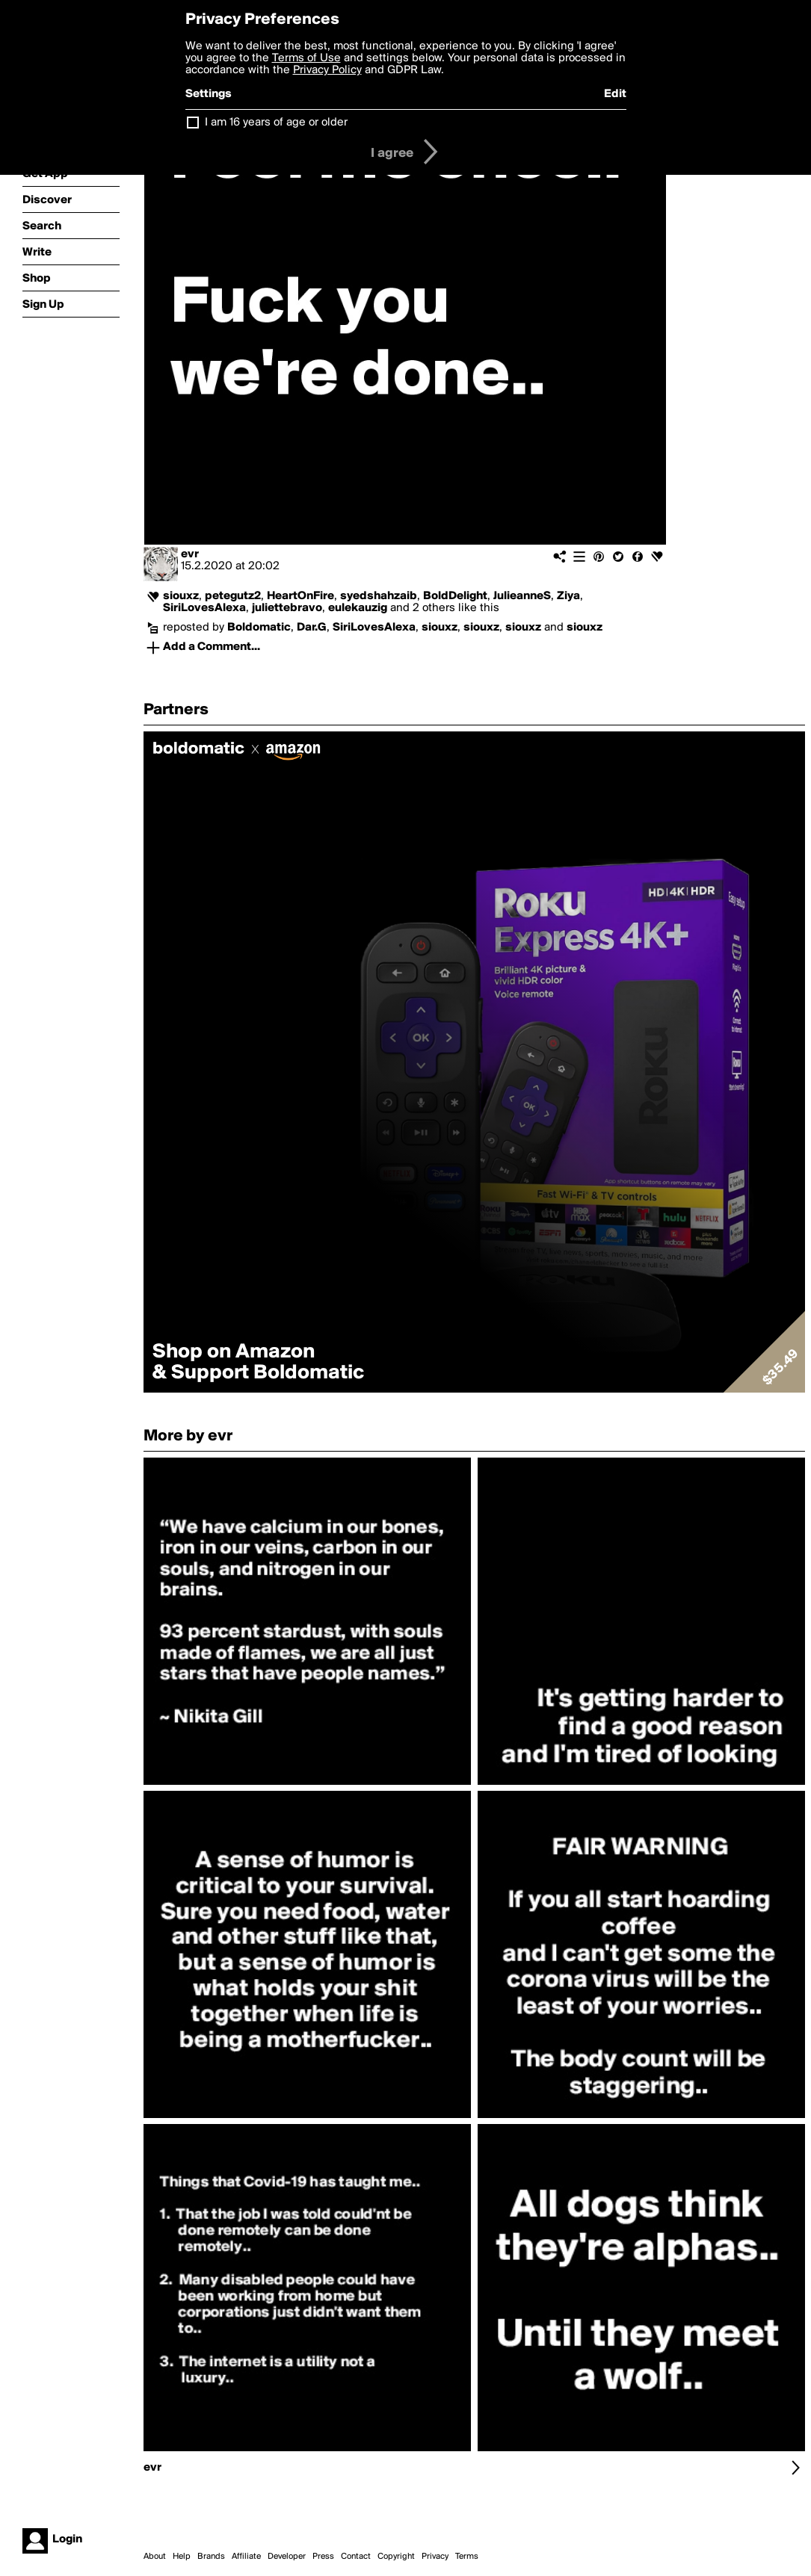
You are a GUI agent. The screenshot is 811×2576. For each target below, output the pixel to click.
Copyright (396, 2556)
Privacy (435, 2556)
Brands (211, 2556)
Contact (356, 2556)
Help (182, 2556)
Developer (287, 2556)
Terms (466, 2556)
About (155, 2556)
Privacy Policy (327, 70)
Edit (615, 94)
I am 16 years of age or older (276, 123)
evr (190, 554)
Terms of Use (306, 58)
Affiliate (246, 2556)
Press (323, 2556)
